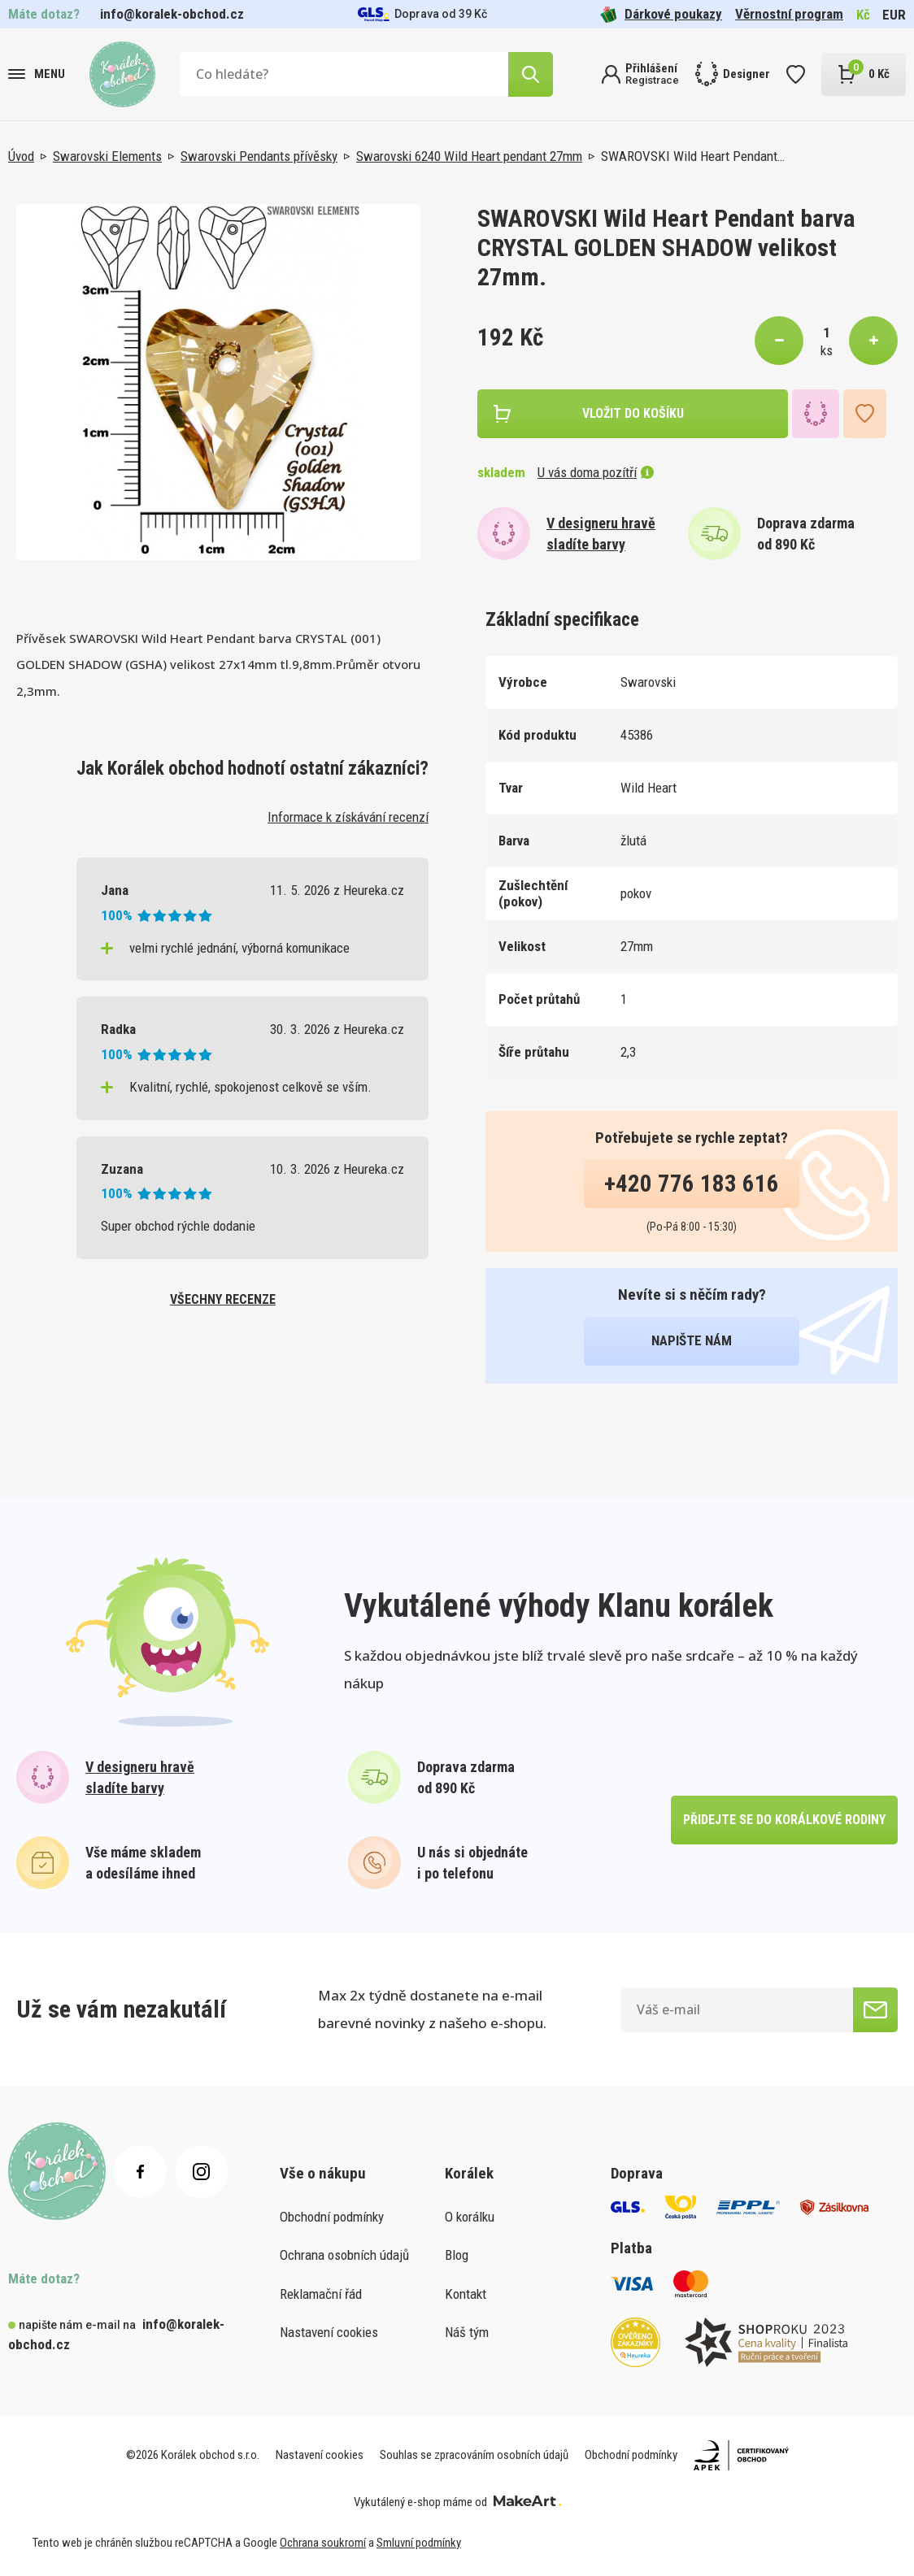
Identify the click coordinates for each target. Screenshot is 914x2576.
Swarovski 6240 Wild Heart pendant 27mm (469, 156)
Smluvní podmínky (418, 2542)
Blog (456, 2255)
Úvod (21, 156)
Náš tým (467, 2332)
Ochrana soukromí (323, 2542)
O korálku (469, 2217)
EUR (894, 15)
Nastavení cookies (329, 2332)
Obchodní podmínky (332, 2217)
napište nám (691, 1340)
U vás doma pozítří (596, 472)
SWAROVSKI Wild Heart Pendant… (693, 156)
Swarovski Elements (107, 156)
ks (826, 350)
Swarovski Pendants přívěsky (259, 156)
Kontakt (465, 2294)
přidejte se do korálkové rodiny (784, 1819)
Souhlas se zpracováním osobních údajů (474, 2455)
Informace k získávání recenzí (348, 817)
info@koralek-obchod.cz (172, 14)
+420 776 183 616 (691, 1183)
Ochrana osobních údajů (344, 2255)
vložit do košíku (633, 413)
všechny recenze (223, 1299)
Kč (863, 15)
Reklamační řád (321, 2294)
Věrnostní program (789, 14)
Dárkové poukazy (661, 14)
